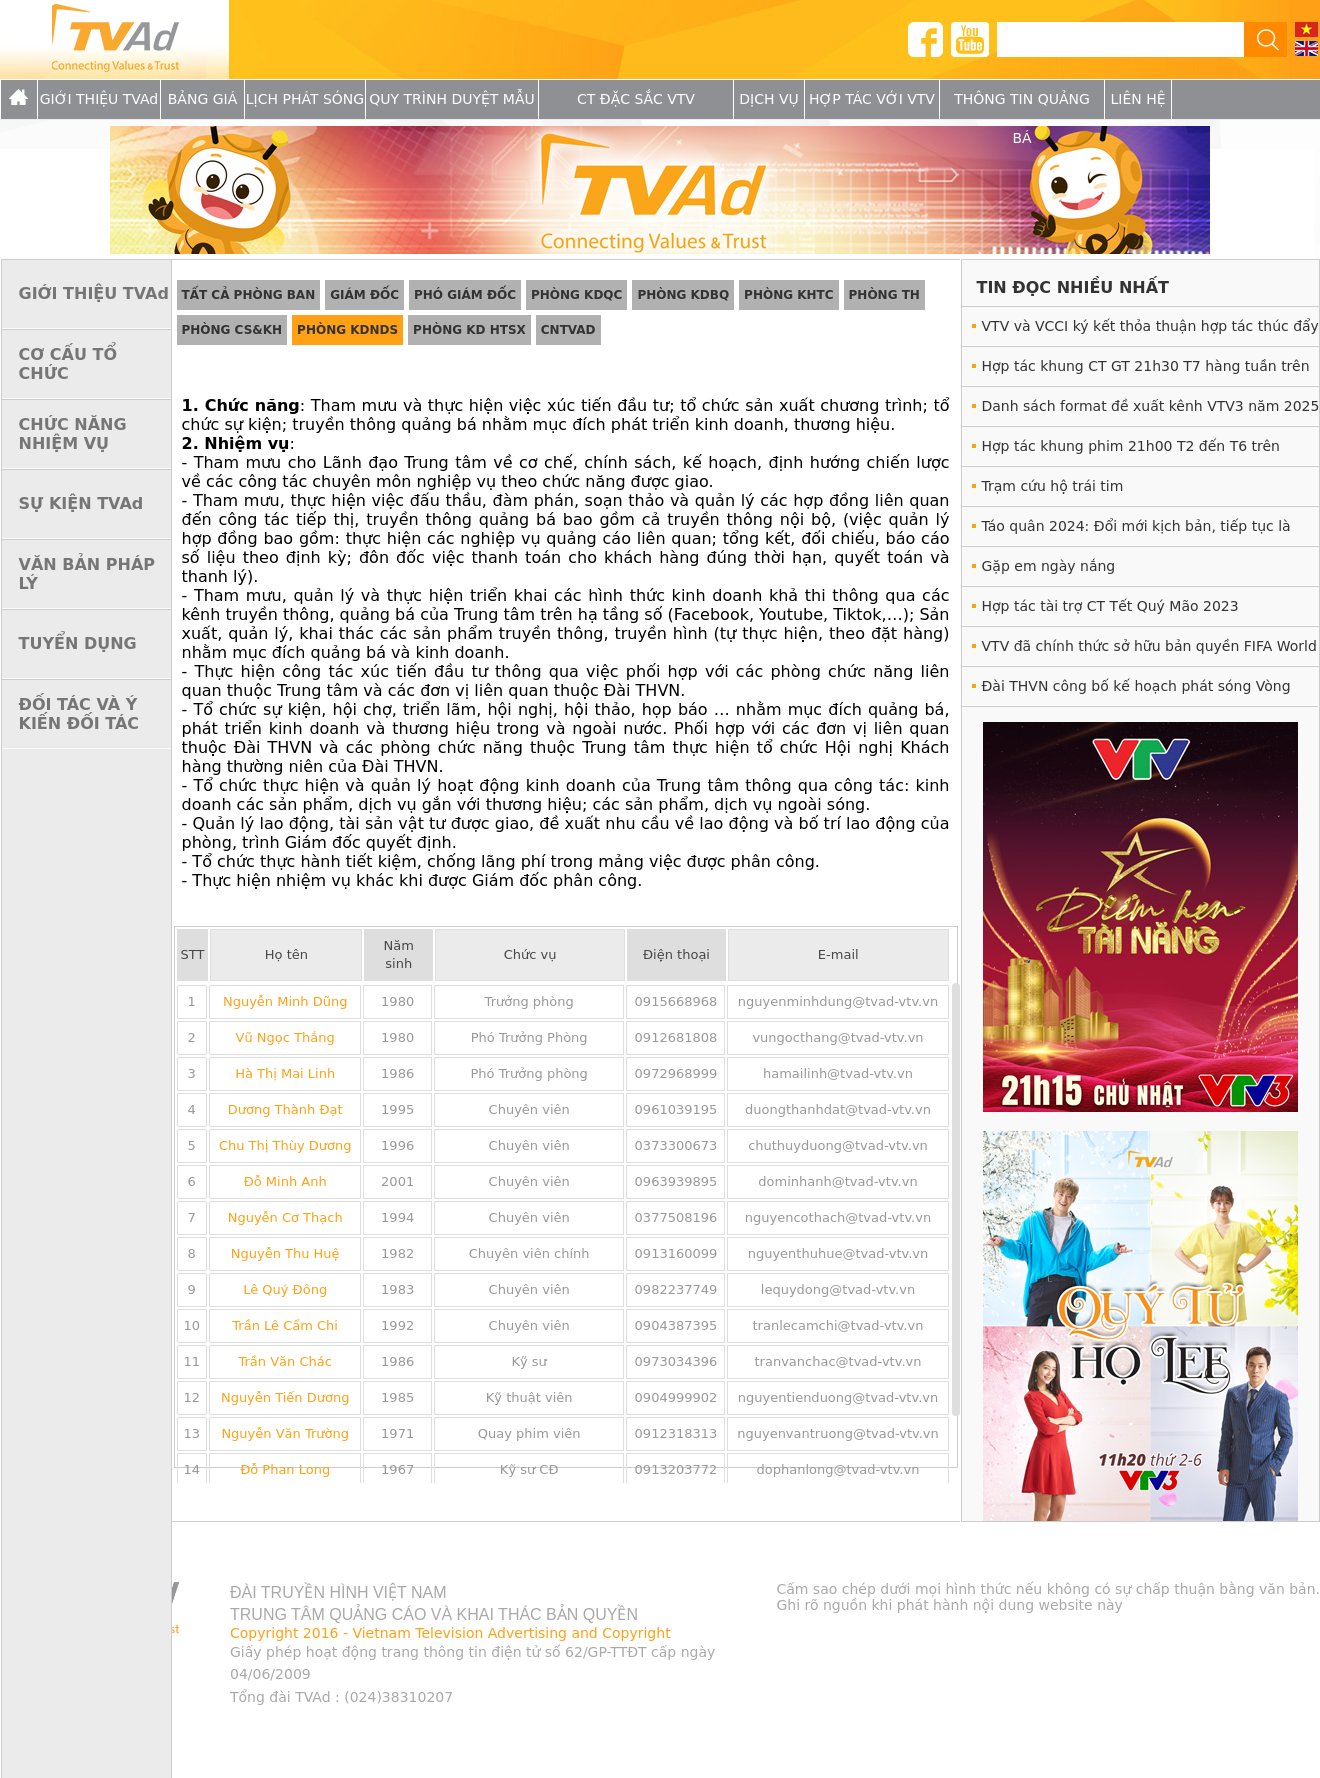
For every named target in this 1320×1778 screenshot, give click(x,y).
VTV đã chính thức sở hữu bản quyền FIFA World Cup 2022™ (1149, 651)
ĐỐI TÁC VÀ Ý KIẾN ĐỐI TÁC (79, 714)
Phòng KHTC (788, 295)
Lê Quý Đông (285, 1289)
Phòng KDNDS (347, 330)
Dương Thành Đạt (285, 1109)
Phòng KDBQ (683, 295)
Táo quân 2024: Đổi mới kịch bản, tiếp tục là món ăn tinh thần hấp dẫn (1136, 531)
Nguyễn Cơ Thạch (285, 1217)
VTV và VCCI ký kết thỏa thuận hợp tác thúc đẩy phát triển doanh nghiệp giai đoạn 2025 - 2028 (1150, 331)
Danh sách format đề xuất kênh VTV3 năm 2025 (1151, 406)
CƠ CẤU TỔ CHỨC (68, 364)
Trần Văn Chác (284, 1361)
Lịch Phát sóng (305, 99)
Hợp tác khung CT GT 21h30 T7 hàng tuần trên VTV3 (1146, 371)
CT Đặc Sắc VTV (636, 99)
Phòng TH (884, 295)
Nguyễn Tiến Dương (285, 1397)
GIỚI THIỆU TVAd (99, 99)
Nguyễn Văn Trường (285, 1433)
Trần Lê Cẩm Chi (285, 1325)
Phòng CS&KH (232, 330)
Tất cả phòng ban (249, 295)
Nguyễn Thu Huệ (285, 1253)
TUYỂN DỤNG (78, 643)
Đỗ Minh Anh (285, 1181)
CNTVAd (568, 330)
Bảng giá (203, 99)
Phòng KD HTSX (469, 330)
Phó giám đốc (465, 295)
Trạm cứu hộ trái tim (1053, 486)
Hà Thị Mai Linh (285, 1073)
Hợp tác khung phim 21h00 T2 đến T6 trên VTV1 (1131, 451)
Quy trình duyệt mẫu (451, 99)
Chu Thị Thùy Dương (285, 1145)
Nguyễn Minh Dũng (285, 1001)
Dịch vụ (769, 99)
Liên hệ (1137, 99)
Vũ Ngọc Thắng (285, 1037)
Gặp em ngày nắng (1049, 566)
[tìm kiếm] (1112, 40)
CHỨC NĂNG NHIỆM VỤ (73, 434)
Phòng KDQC (576, 295)
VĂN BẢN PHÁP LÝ (87, 574)
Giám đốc (364, 295)
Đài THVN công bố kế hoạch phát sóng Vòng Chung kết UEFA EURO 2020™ (1136, 691)
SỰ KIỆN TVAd (81, 503)
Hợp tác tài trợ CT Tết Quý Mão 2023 (1110, 606)
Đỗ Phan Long (285, 1469)
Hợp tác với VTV (872, 99)
